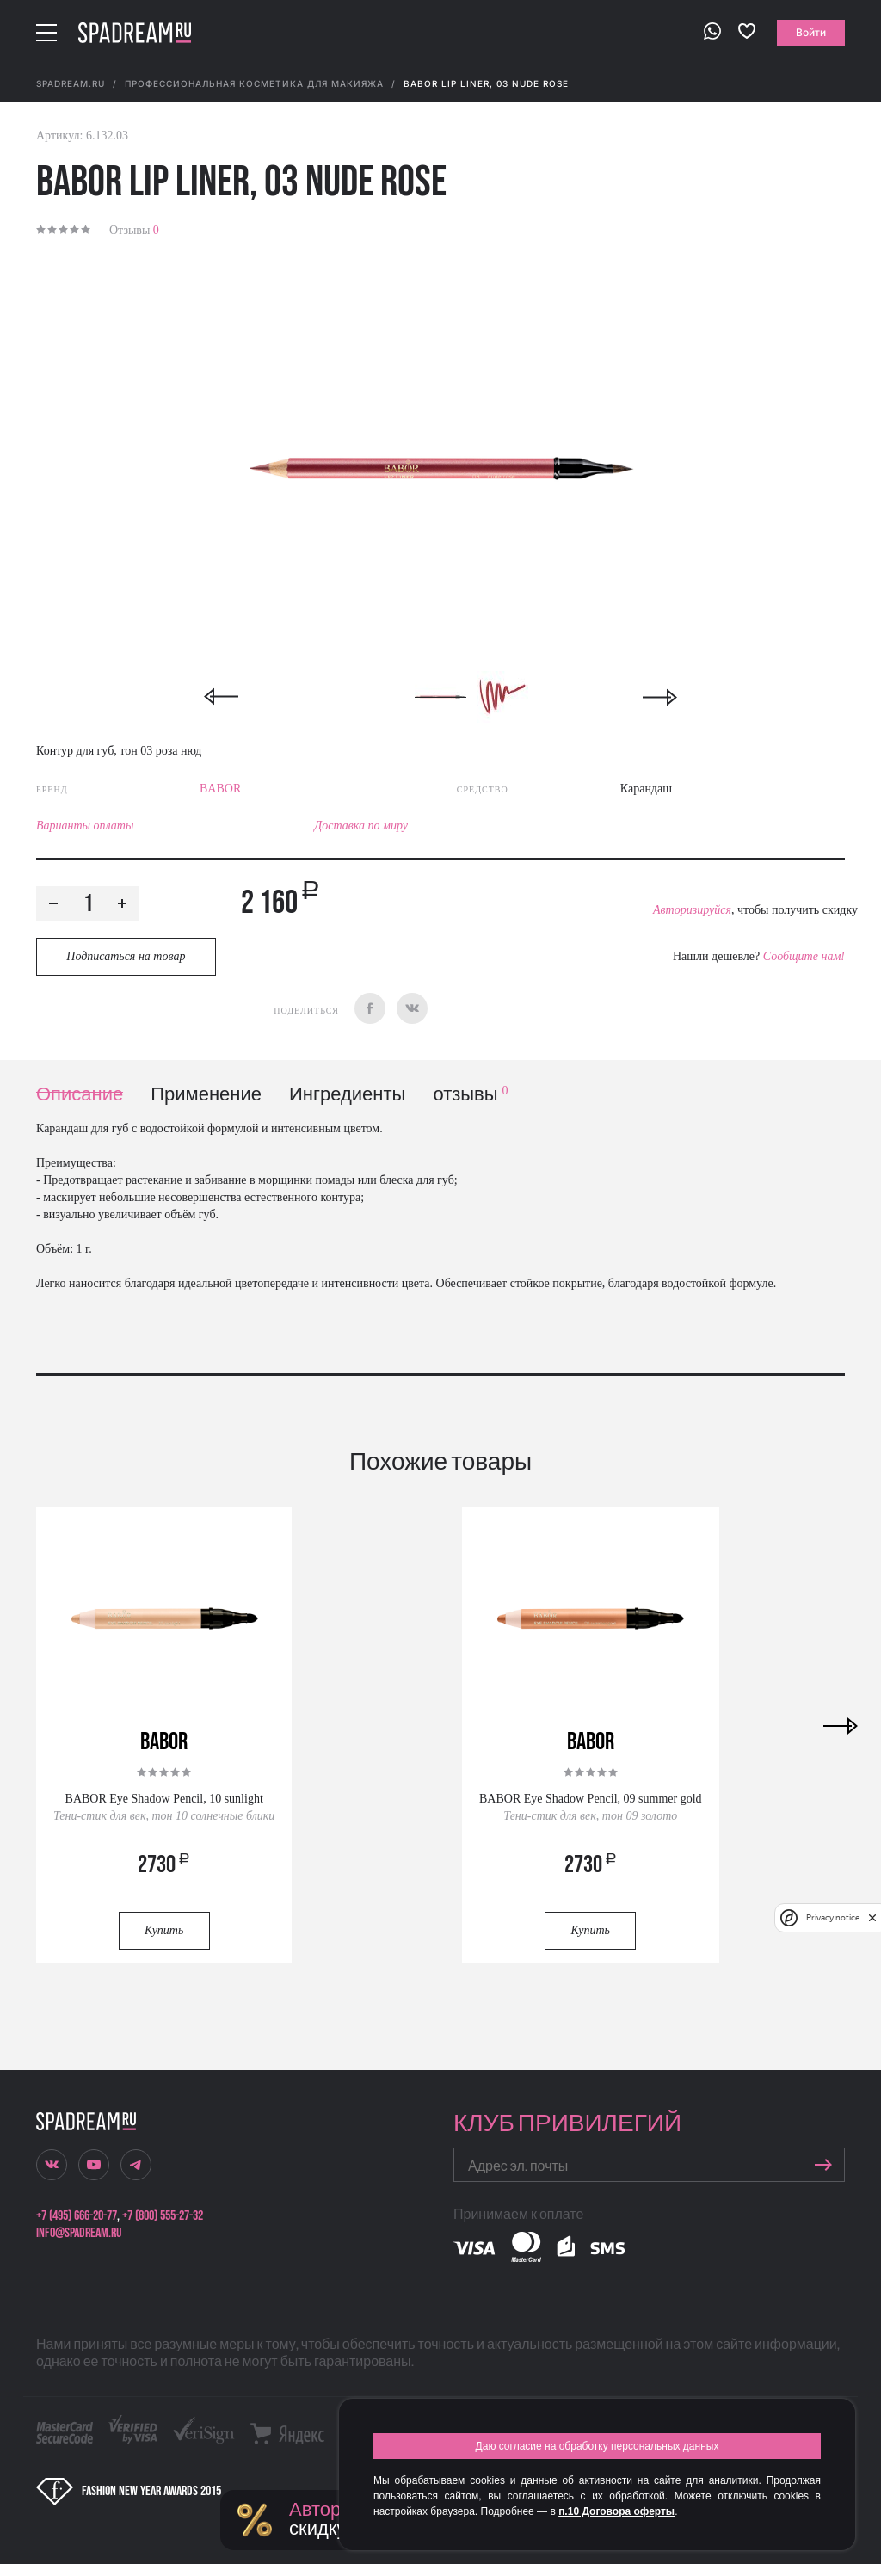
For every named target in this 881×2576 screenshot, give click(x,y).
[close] (872, 1918)
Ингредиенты (347, 1094)
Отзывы (134, 230)
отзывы (470, 1094)
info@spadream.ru (78, 2233)
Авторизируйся (692, 909)
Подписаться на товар (125, 956)
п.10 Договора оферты (616, 2511)
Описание (79, 1094)
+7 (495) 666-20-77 (76, 2216)
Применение (206, 1094)
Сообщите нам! (804, 956)
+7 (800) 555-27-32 (162, 2216)
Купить (164, 1930)
